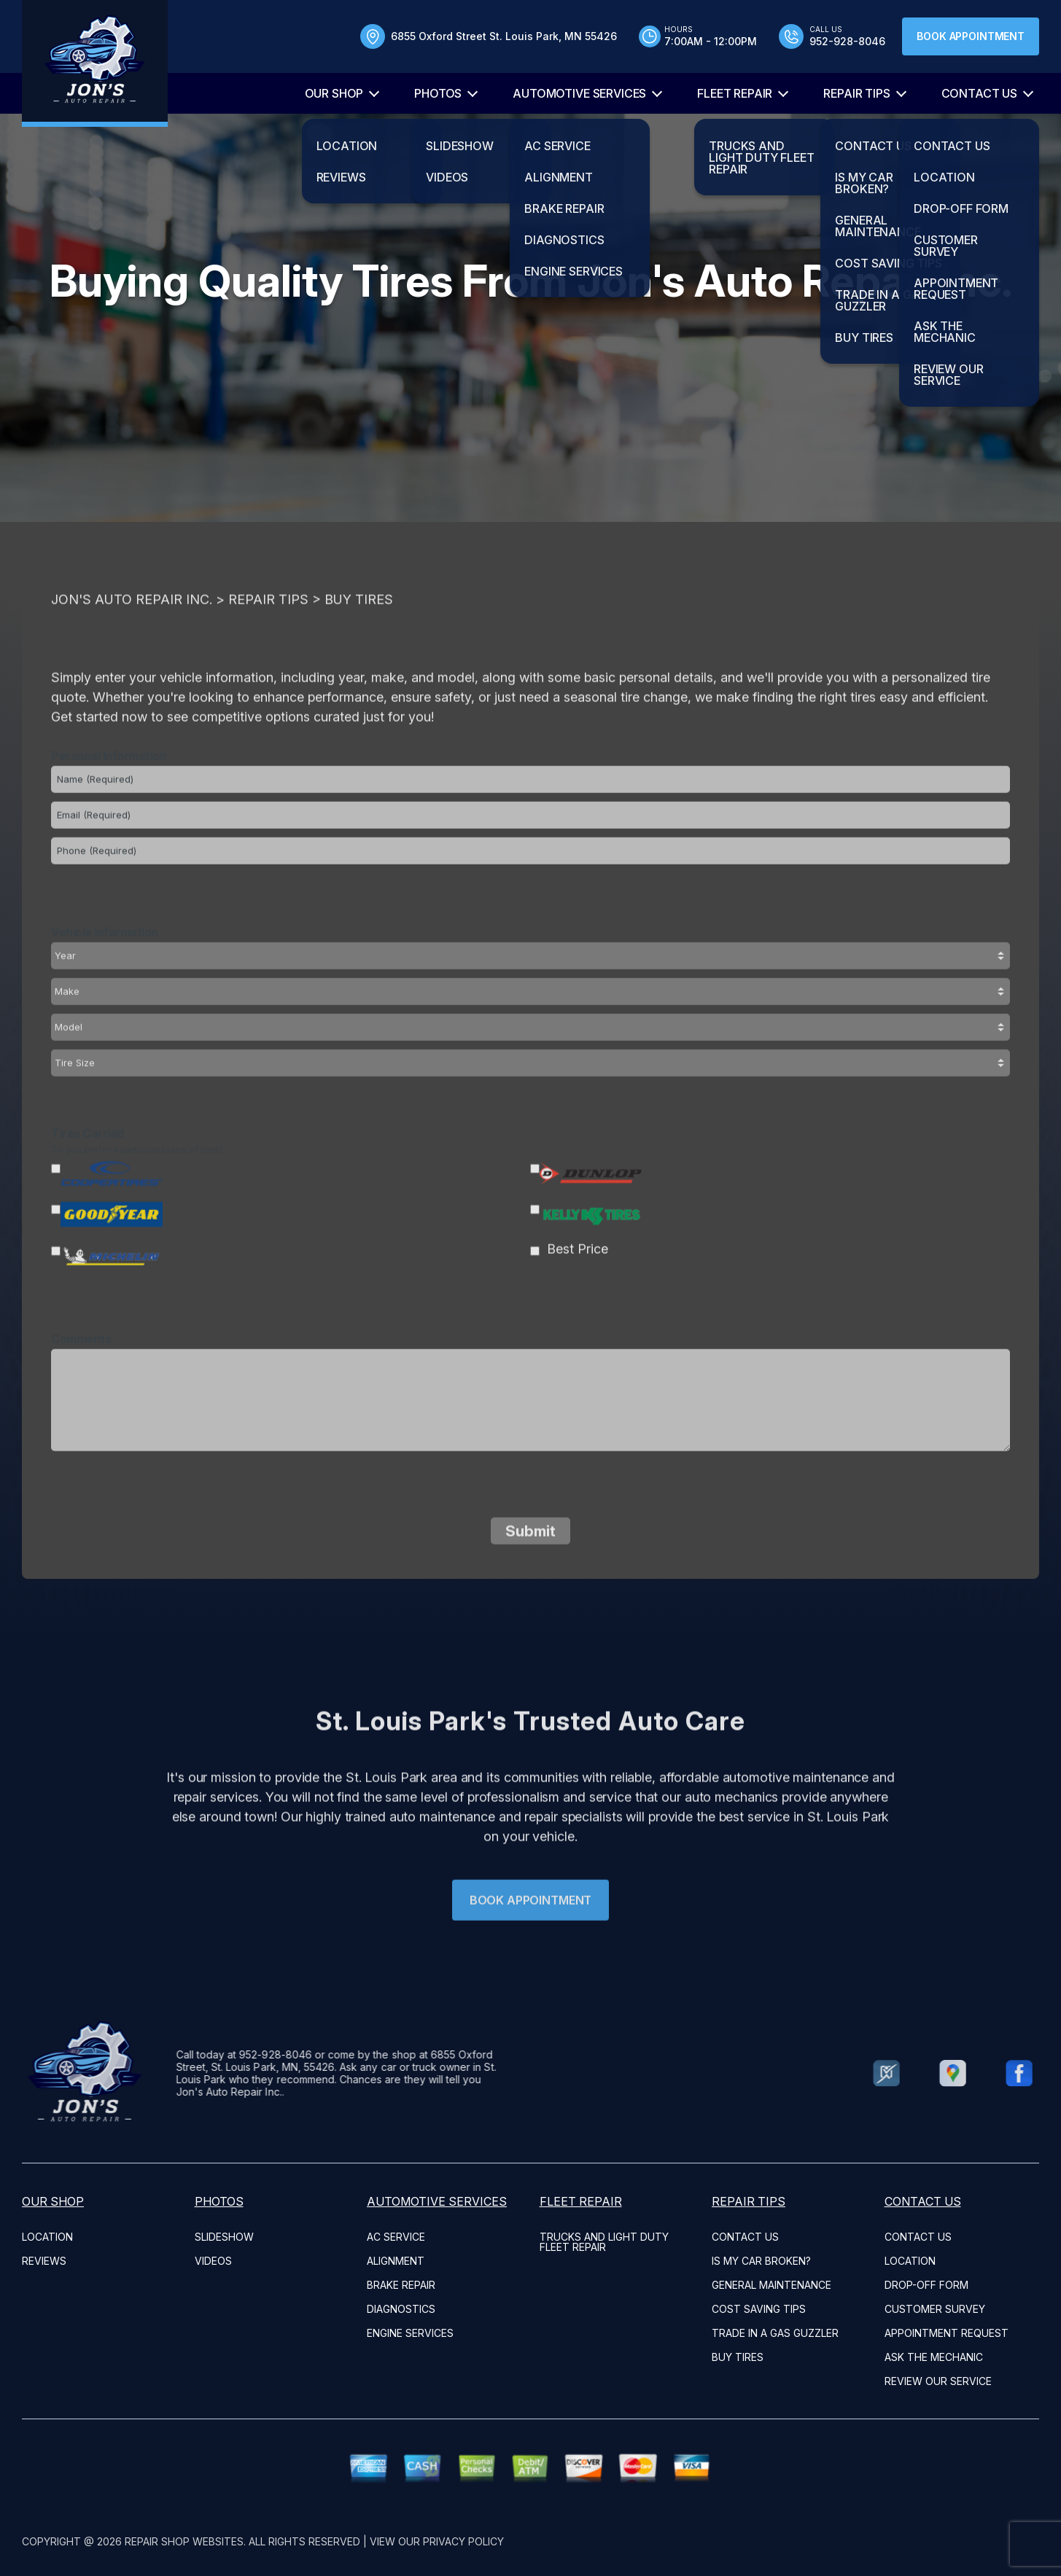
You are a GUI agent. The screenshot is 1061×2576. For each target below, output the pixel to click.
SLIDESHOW (224, 2236)
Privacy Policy (463, 2541)
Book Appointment (971, 36)
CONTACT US (979, 93)
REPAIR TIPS (856, 93)
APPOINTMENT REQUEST (946, 2333)
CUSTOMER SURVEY (935, 2309)
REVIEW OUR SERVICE (938, 2381)
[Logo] (95, 63)
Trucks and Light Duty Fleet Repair (604, 2241)
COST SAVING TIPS (759, 2309)
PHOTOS (438, 93)
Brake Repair (401, 2285)
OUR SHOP (334, 93)
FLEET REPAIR (734, 93)
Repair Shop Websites (184, 2541)
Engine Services (410, 2333)
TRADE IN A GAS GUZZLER (775, 2333)
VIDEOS (213, 2261)
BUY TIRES (737, 2357)
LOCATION (47, 2236)
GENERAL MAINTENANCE (771, 2285)
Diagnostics (401, 2309)
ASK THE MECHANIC (934, 2357)
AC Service (396, 2236)
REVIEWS (44, 2261)
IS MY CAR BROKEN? (761, 2261)
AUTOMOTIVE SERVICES (579, 93)
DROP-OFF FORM (926, 2285)
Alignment (395, 2261)
